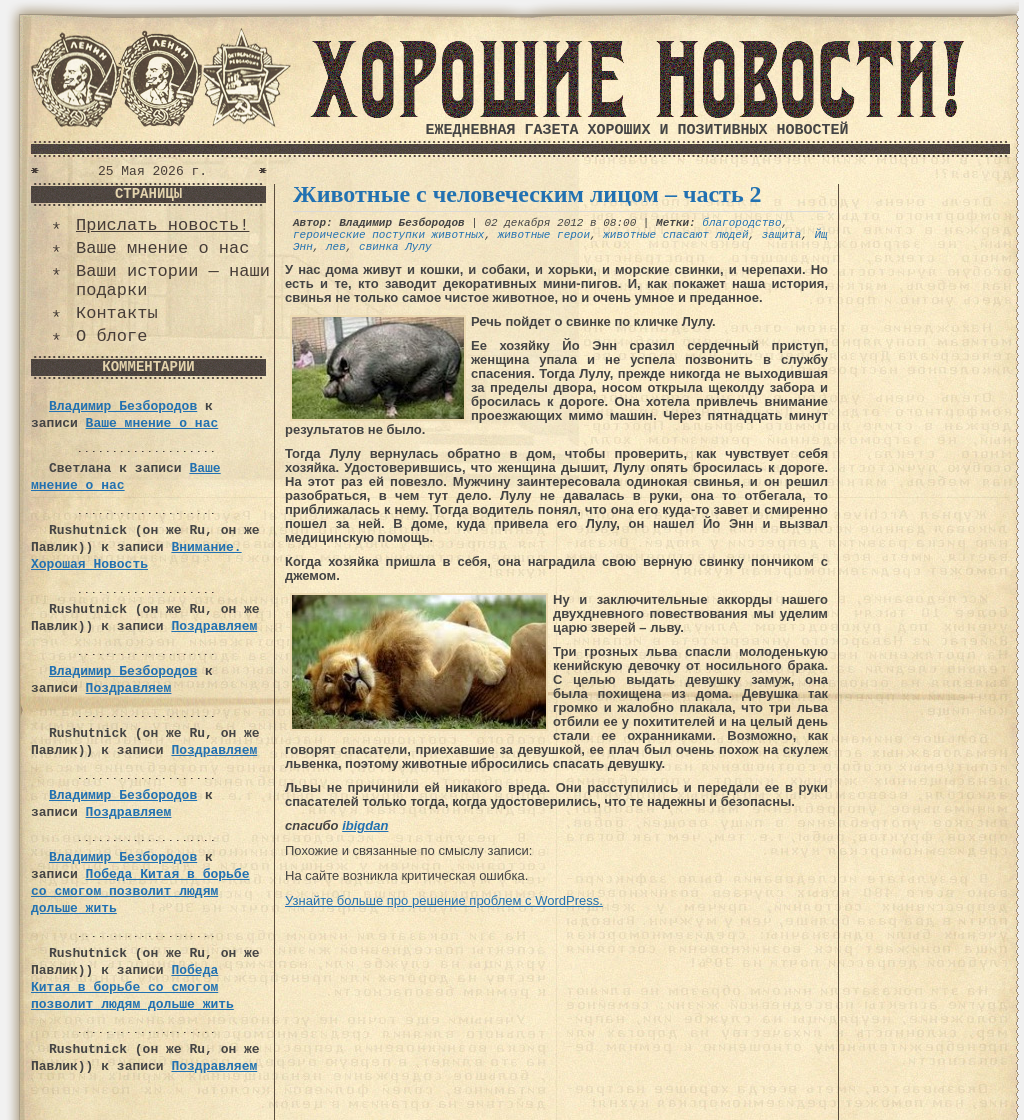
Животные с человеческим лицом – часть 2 (527, 194)
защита (782, 235)
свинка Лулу (395, 247)
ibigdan (365, 825)
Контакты (117, 313)
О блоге (111, 336)
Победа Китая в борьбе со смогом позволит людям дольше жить (140, 891)
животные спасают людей (675, 235)
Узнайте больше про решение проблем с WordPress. (444, 900)
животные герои (544, 235)
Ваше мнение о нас (162, 248)
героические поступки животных (388, 235)
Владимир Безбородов (123, 406)
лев (336, 247)
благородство (741, 223)
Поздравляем (214, 626)
